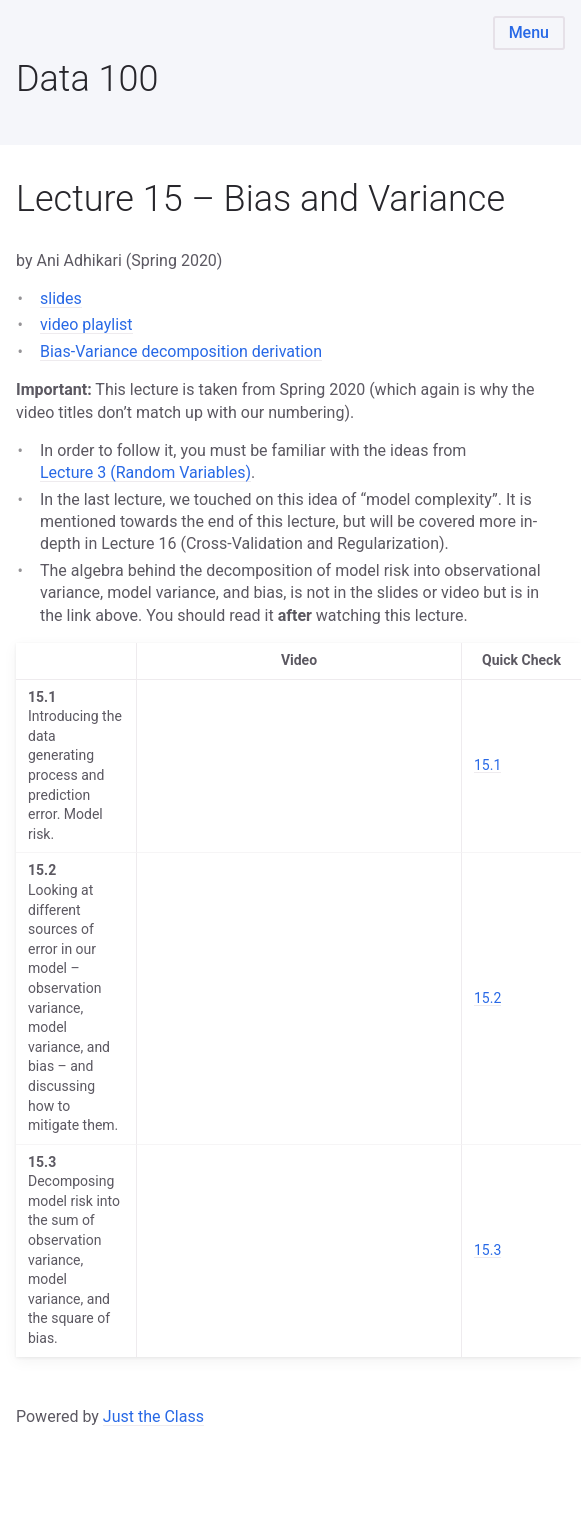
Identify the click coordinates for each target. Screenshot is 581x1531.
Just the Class (153, 1416)
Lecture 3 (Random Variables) (145, 472)
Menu (529, 32)
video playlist (86, 324)
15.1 (487, 765)
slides (61, 298)
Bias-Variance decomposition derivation (181, 351)
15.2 (487, 998)
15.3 (487, 1250)
